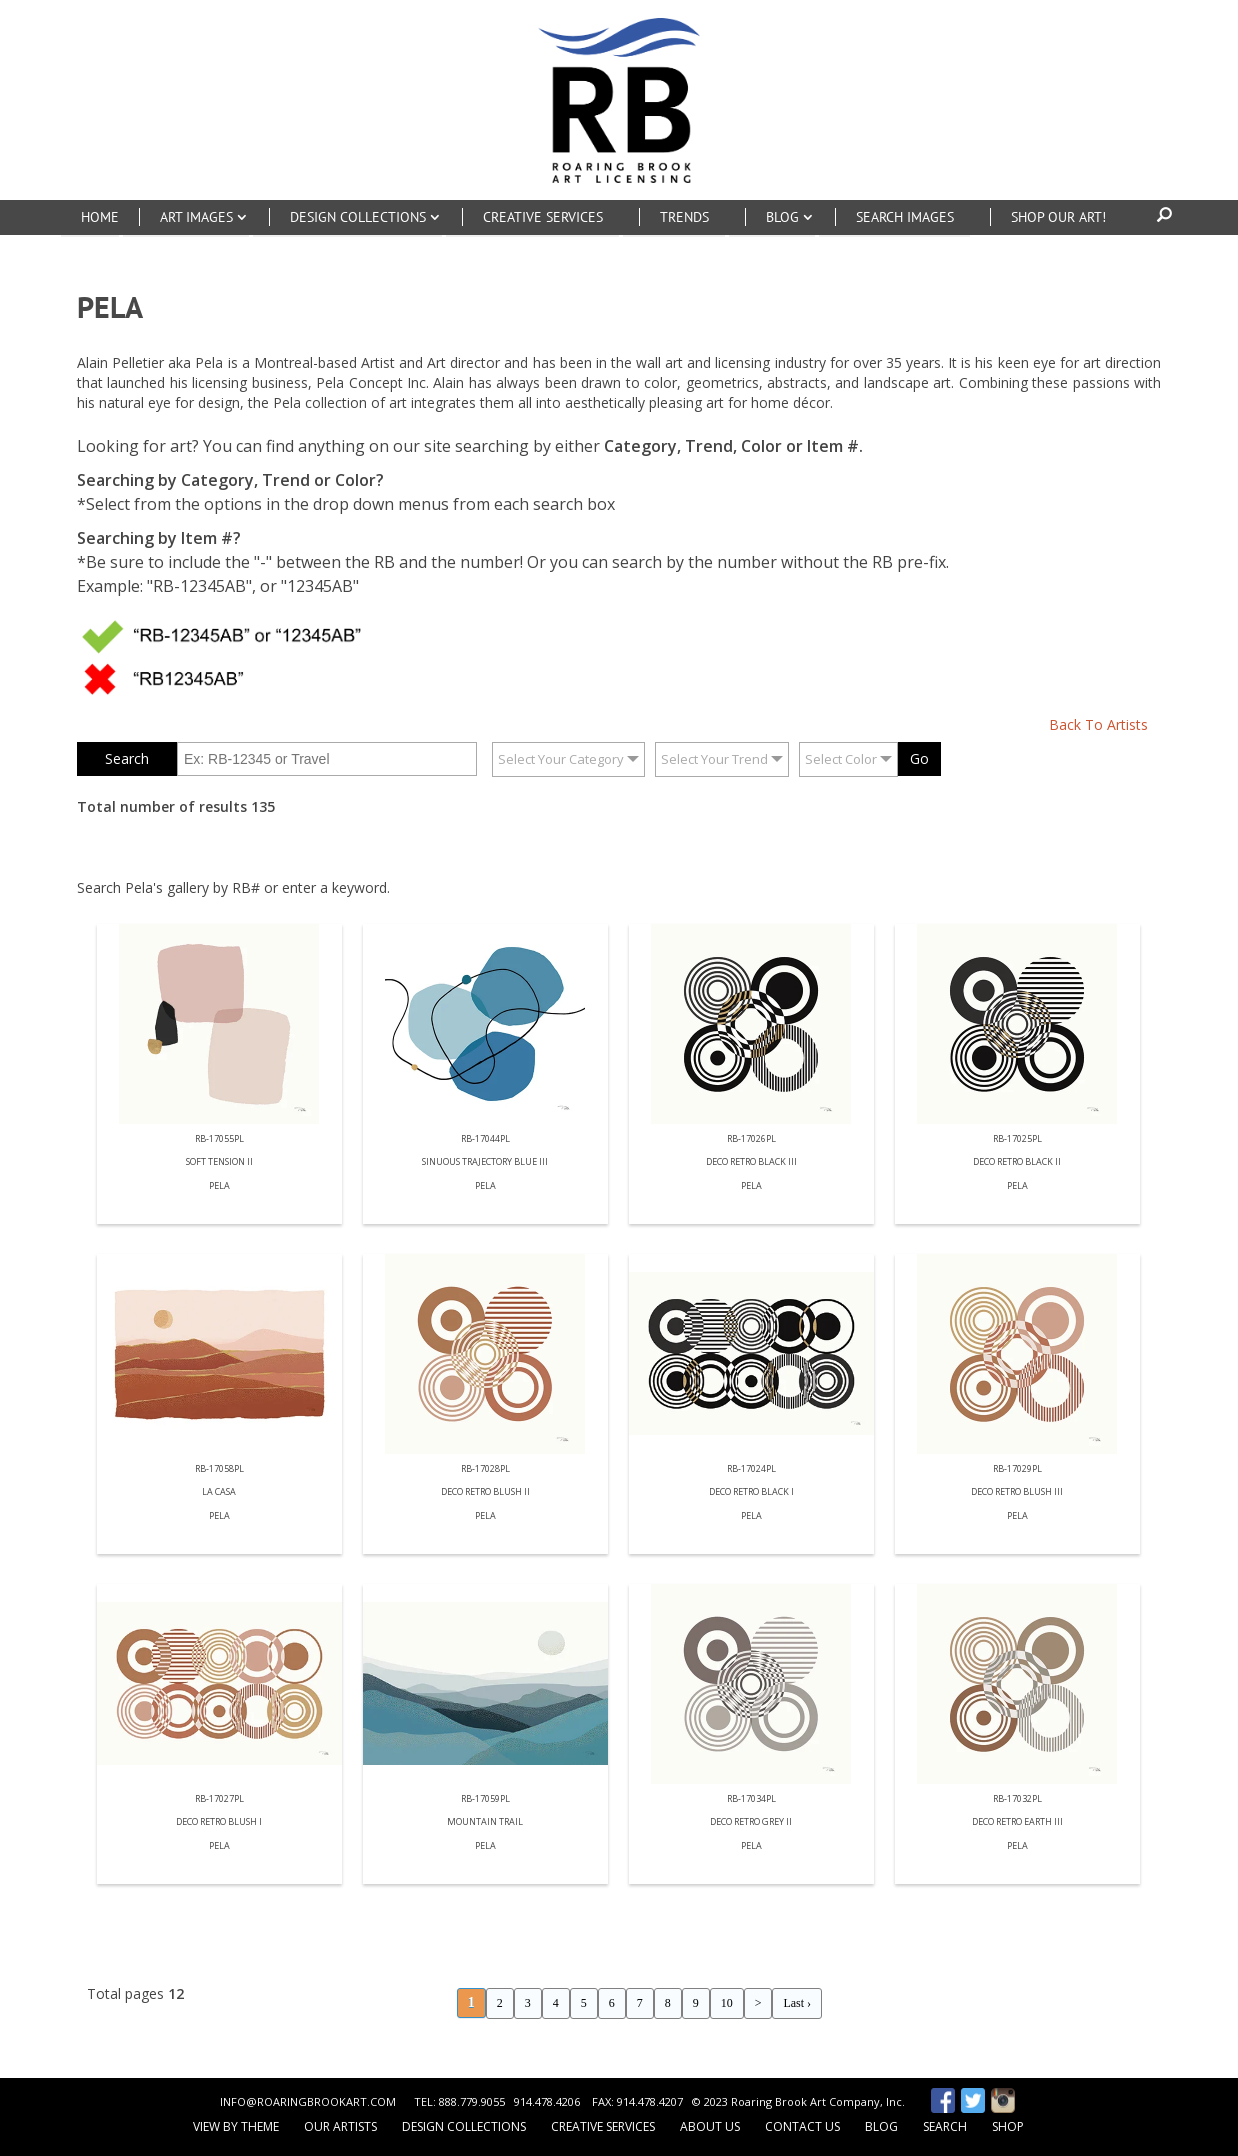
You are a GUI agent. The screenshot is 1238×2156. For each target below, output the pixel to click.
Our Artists (340, 2126)
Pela (219, 1186)
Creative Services (603, 2126)
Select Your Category (561, 759)
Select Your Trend (714, 759)
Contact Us (802, 2126)
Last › (797, 2003)
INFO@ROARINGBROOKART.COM (308, 2101)
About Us (710, 2126)
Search (945, 2126)
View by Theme (236, 2126)
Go (919, 758)
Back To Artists (1098, 724)
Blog (881, 2126)
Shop (1008, 2126)
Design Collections (464, 2126)
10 (727, 2003)
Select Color (841, 759)
